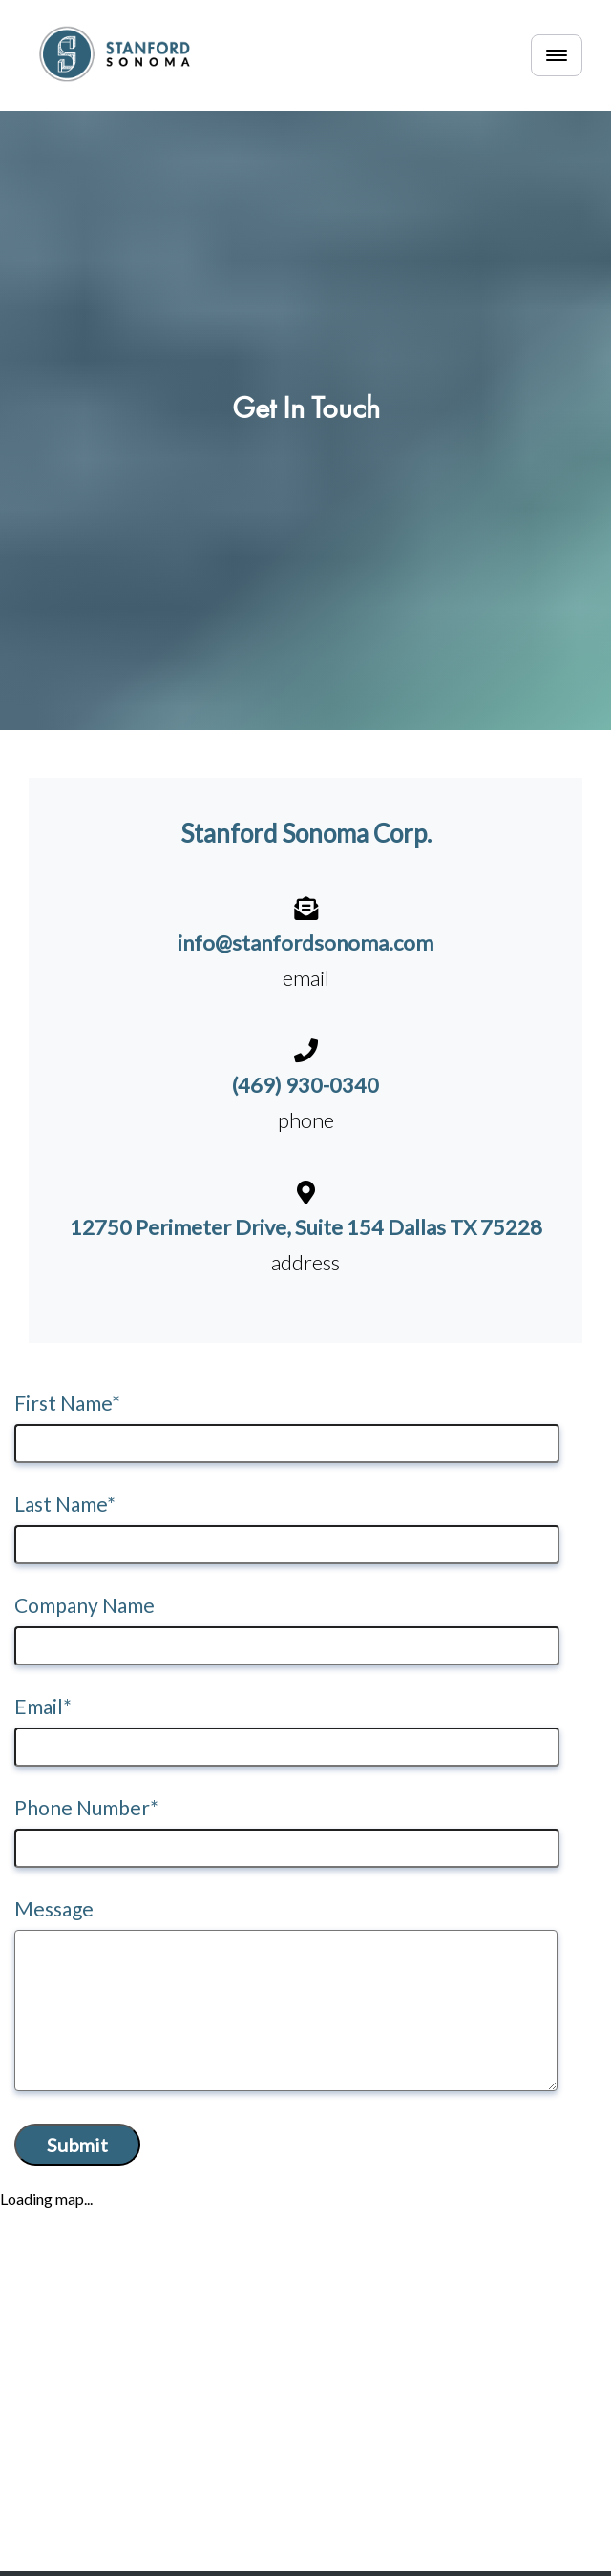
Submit (77, 2144)
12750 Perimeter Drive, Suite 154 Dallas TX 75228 (306, 1227)
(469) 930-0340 (305, 1085)
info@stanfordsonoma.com (305, 942)
